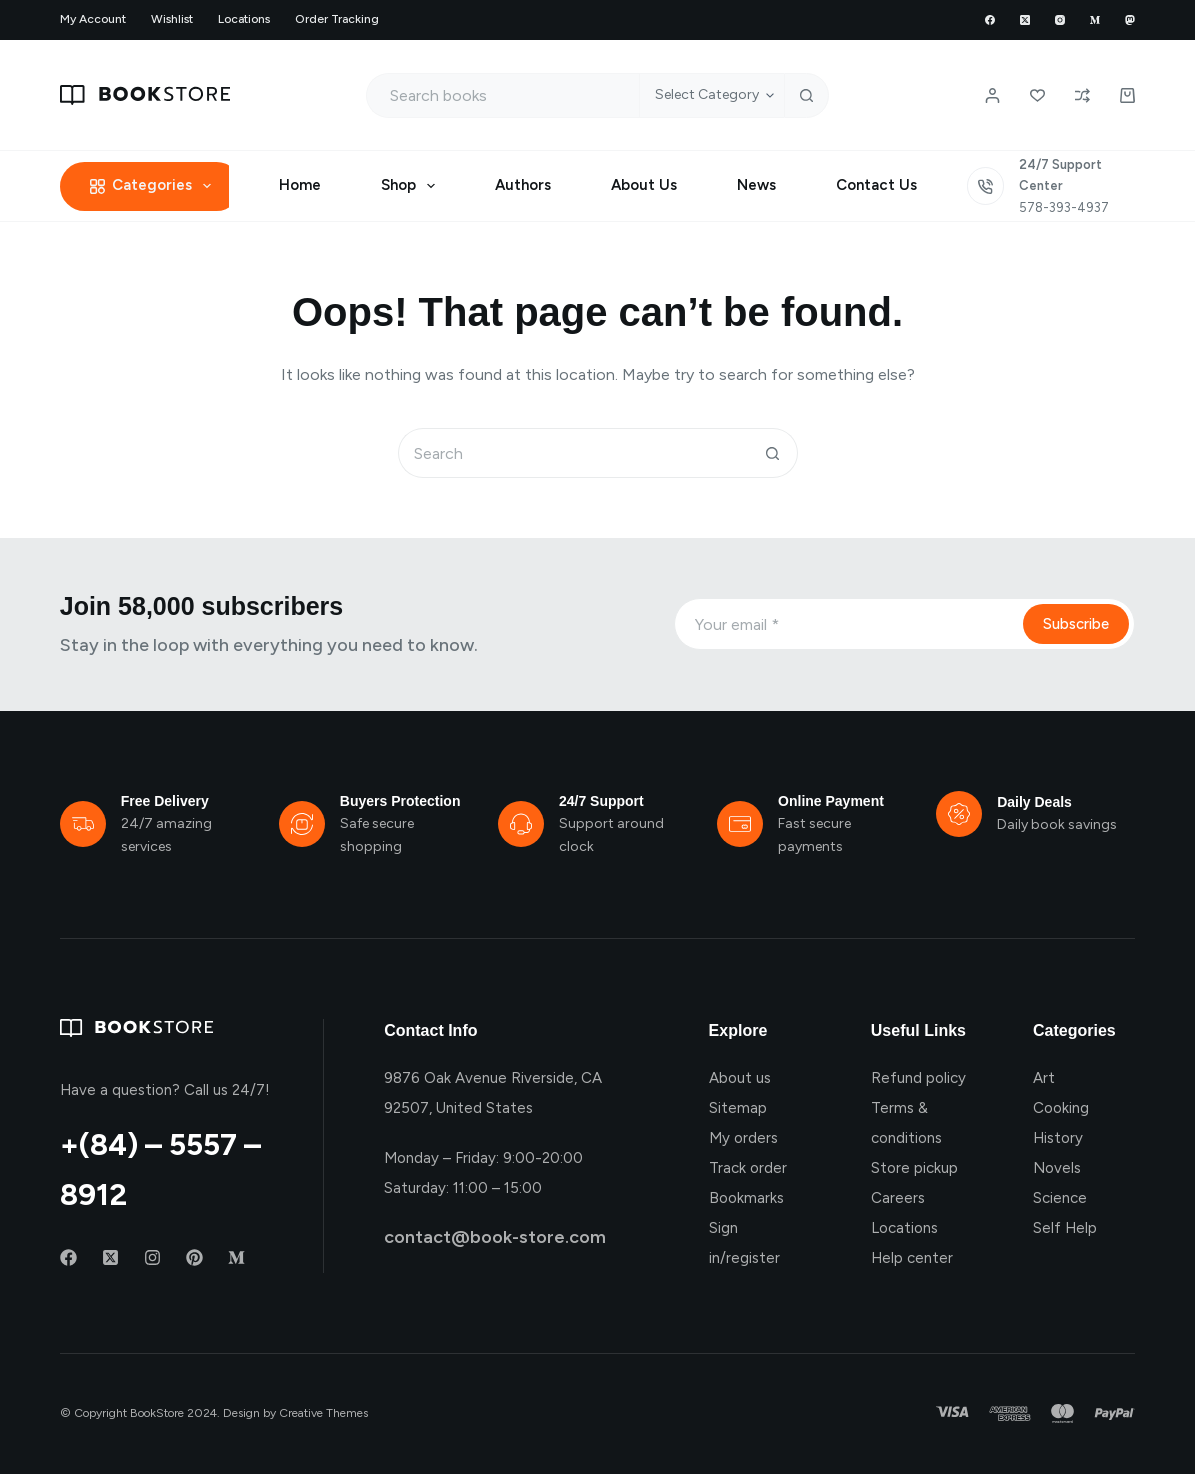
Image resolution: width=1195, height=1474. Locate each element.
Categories (155, 186)
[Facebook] (990, 20)
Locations (244, 19)
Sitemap (738, 1108)
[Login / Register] (992, 95)
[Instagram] (1060, 20)
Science (1060, 1198)
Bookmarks (746, 1198)
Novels (1057, 1168)
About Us (644, 185)
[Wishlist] (1037, 95)
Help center (912, 1258)
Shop (412, 186)
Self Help (1065, 1228)
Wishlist (172, 19)
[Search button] (806, 95)
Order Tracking (337, 19)
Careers (898, 1198)
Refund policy (918, 1078)
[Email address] (846, 624)
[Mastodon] (1130, 20)
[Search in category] (711, 95)
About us (740, 1078)
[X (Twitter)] (1025, 20)
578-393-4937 (1064, 207)
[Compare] (1082, 95)
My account (93, 19)
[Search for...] (503, 95)
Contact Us (876, 185)
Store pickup (914, 1168)
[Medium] (1095, 20)
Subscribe (1076, 624)
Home (300, 185)
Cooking (1061, 1108)
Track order (748, 1168)
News (756, 185)
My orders (743, 1138)
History (1058, 1138)
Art (1044, 1078)
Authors (523, 185)
